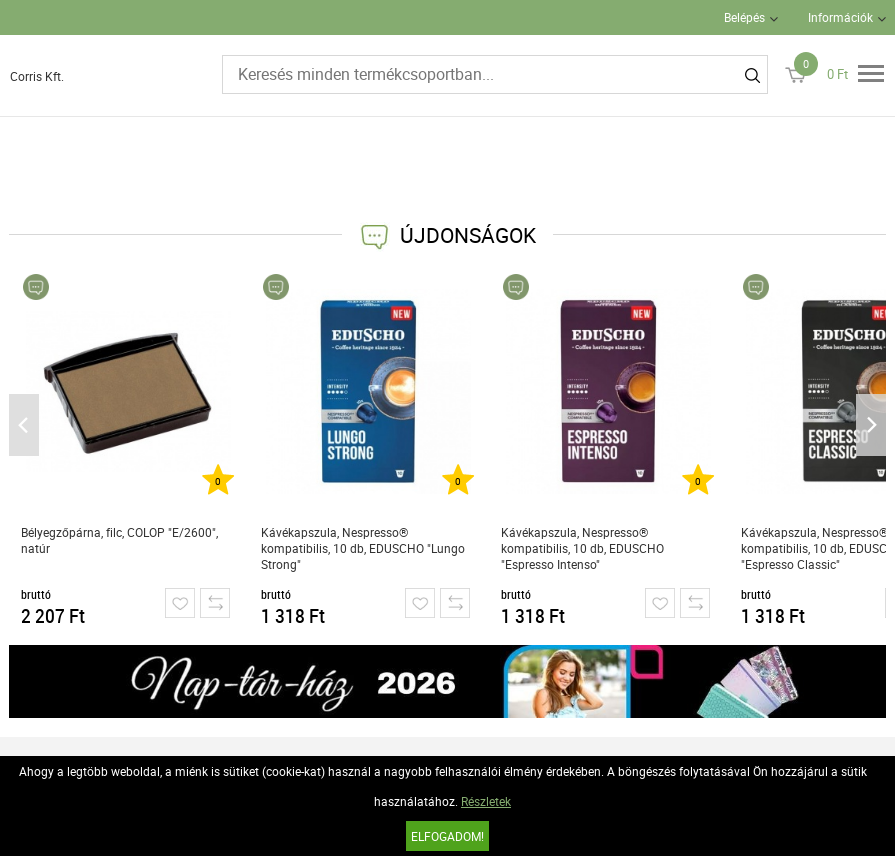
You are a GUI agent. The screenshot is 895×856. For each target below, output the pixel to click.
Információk (840, 17)
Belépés (744, 17)
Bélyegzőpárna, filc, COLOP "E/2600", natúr (119, 540)
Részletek (486, 801)
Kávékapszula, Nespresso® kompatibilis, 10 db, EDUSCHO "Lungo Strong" (363, 548)
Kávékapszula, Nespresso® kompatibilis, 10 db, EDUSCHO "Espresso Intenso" (582, 548)
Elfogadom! (447, 836)
